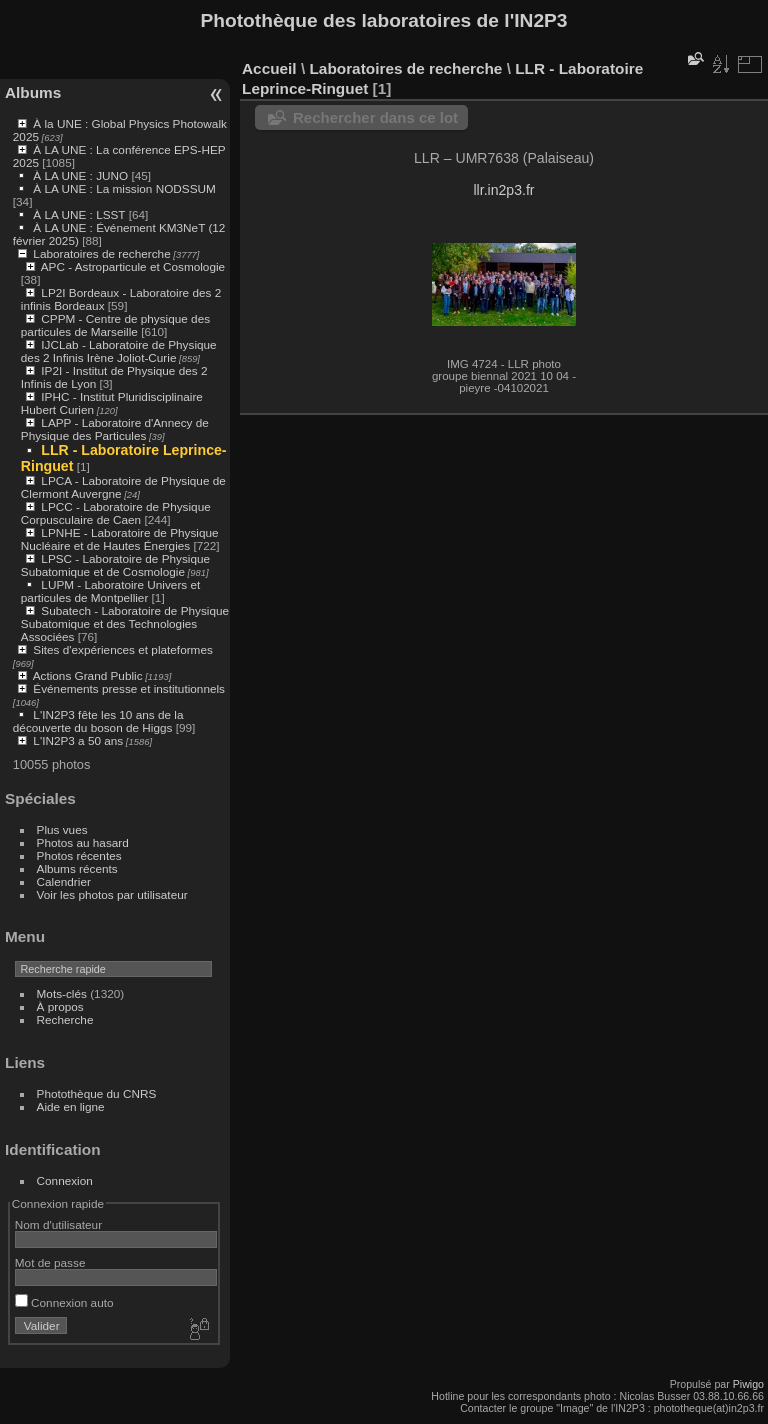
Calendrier (64, 881)
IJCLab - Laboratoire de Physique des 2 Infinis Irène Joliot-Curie (119, 351)
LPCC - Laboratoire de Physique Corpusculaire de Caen (116, 513)
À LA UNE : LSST (79, 214)
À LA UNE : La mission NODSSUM (124, 188)
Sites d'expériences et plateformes (122, 649)
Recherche (65, 1019)
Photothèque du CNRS (97, 1093)
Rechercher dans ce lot (375, 117)
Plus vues (62, 829)
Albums (33, 92)
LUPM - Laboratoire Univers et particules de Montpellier (110, 591)
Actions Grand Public (88, 675)
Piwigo (748, 1384)
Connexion (65, 1180)
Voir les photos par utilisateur (112, 894)
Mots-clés (62, 993)
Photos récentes (79, 855)
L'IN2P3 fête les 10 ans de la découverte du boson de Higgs (98, 721)
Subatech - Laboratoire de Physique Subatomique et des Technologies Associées (125, 623)
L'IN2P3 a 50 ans (78, 740)
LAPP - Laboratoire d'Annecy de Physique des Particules (115, 429)
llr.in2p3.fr (503, 190)
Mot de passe (50, 1262)
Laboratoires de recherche (101, 253)
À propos (60, 1006)
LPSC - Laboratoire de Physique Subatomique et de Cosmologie (115, 565)
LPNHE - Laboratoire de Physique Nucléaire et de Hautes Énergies (120, 539)
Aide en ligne (71, 1106)
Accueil (269, 68)
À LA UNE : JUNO (82, 175)
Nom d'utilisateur (58, 1224)
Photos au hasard (83, 842)
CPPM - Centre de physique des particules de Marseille (115, 325)
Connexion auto (64, 1302)
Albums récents (77, 868)
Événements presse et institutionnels (129, 688)
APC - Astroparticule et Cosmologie (133, 266)
